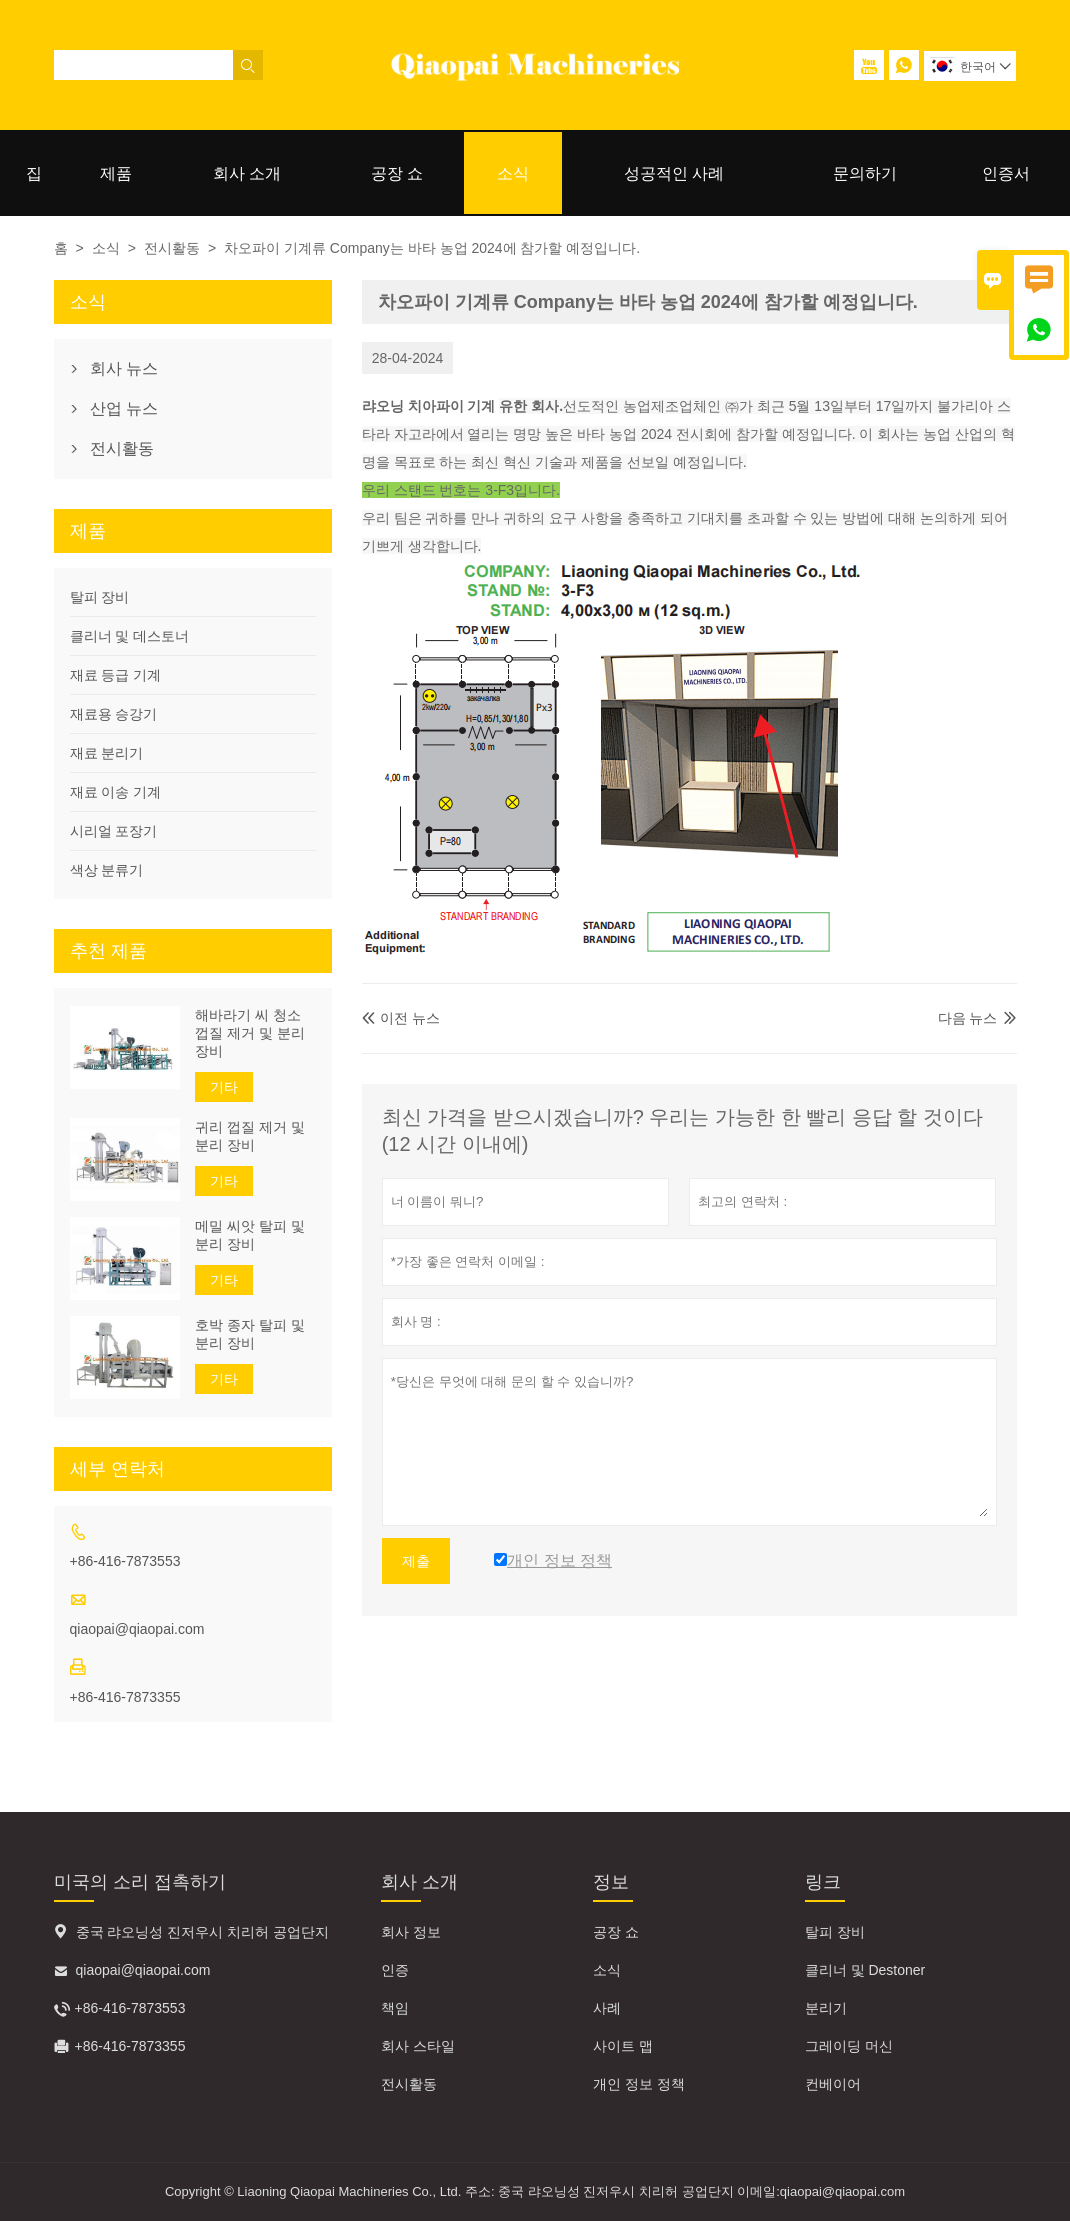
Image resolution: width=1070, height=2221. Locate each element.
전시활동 (172, 248)
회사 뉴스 (124, 368)
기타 (224, 1087)
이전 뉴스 (401, 1018)
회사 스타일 (418, 2046)
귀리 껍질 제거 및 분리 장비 (250, 1136)
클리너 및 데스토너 (130, 636)
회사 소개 (247, 173)
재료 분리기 (107, 753)
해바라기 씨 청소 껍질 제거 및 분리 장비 (250, 1033)
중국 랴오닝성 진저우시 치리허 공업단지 (203, 1932)
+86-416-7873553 (125, 1561)
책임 (395, 2008)
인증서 (1006, 173)
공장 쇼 (397, 173)
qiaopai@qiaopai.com (137, 1629)
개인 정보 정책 (639, 2084)
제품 (116, 173)
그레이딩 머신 (849, 2046)
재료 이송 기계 (116, 792)
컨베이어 (833, 2084)
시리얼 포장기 (114, 831)
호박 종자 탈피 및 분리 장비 (250, 1334)
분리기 (826, 2008)
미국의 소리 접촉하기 (140, 1882)
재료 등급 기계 (116, 675)
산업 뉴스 (124, 408)
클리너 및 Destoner (865, 1970)
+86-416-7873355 (125, 1697)
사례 (607, 2008)
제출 (416, 1561)
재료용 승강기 (114, 714)
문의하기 (865, 173)
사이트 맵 (623, 2046)
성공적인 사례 (674, 173)
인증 (395, 1970)
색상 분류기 (107, 870)
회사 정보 (411, 1932)
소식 (513, 173)
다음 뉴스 (968, 1018)
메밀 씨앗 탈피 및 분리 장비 (250, 1235)
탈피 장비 (100, 597)
